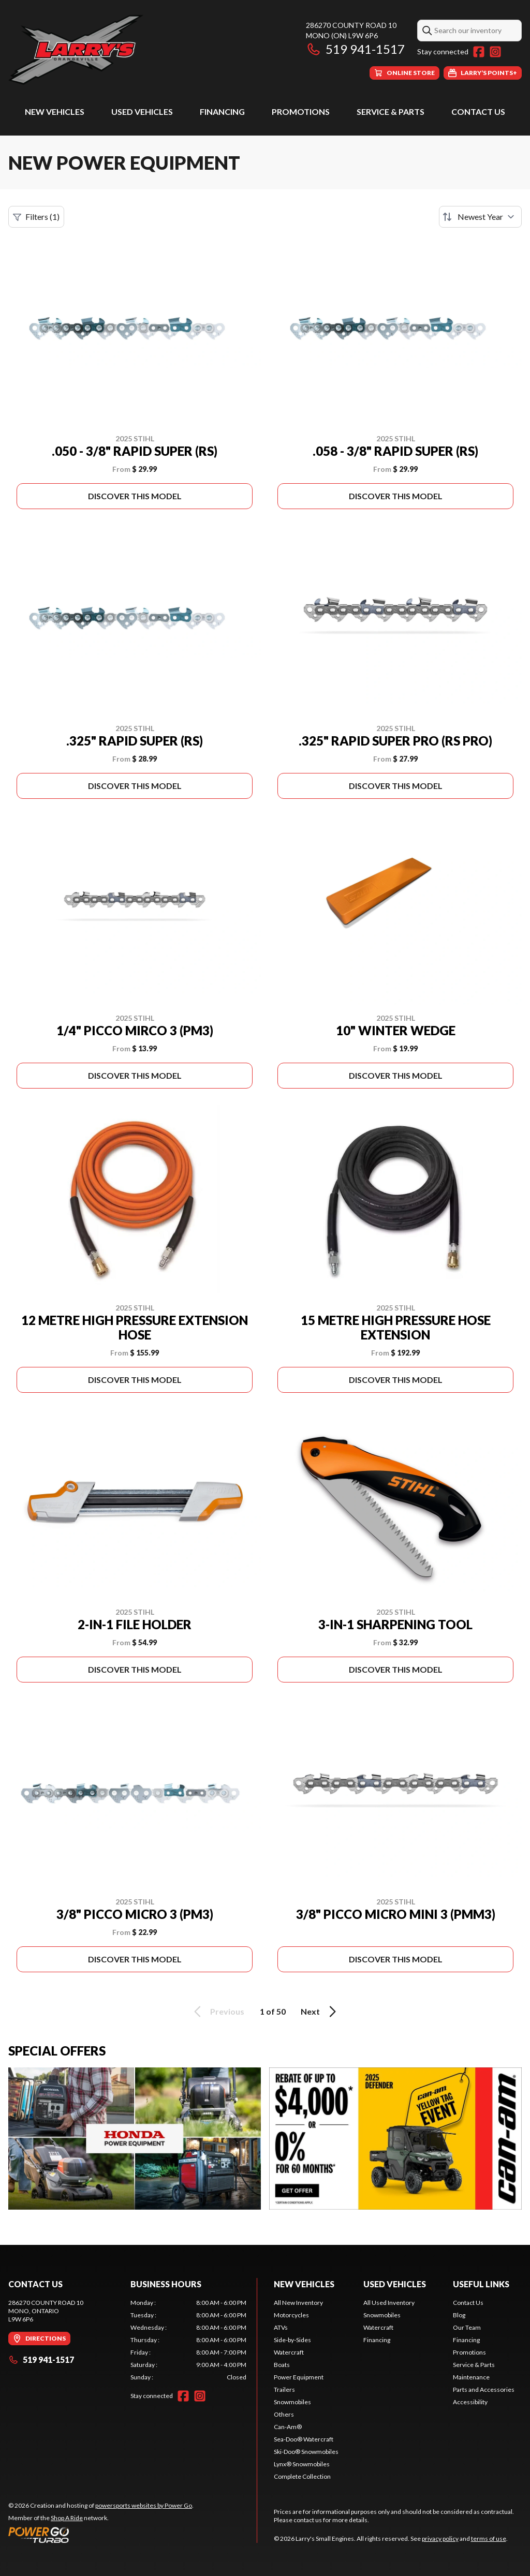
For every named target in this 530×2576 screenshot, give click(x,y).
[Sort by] (480, 217)
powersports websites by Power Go (143, 2505)
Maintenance (471, 2377)
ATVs (281, 2327)
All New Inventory (298, 2302)
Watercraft (289, 2352)
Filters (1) (36, 217)
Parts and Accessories (483, 2389)
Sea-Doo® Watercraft (303, 2439)
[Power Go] (101, 2534)
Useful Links (481, 2284)
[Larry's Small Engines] (137, 50)
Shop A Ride (67, 2518)
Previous (217, 2011)
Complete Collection (302, 2476)
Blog (459, 2315)
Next (320, 2011)
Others (284, 2414)
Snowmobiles (292, 2402)
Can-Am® (288, 2427)
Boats (282, 2365)
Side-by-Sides (292, 2340)
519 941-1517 (355, 48)
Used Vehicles (142, 111)
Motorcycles (291, 2315)
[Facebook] (479, 52)
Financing (222, 111)
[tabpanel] (188, 2340)
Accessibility (470, 2402)
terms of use (488, 2538)
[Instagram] (495, 52)
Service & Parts (390, 111)
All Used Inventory (389, 2302)
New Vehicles (54, 111)
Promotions (301, 111)
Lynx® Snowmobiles (302, 2464)
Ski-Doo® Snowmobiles (306, 2451)
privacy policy (440, 2538)
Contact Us (478, 111)
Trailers (284, 2389)
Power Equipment (298, 2377)
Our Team (467, 2327)
